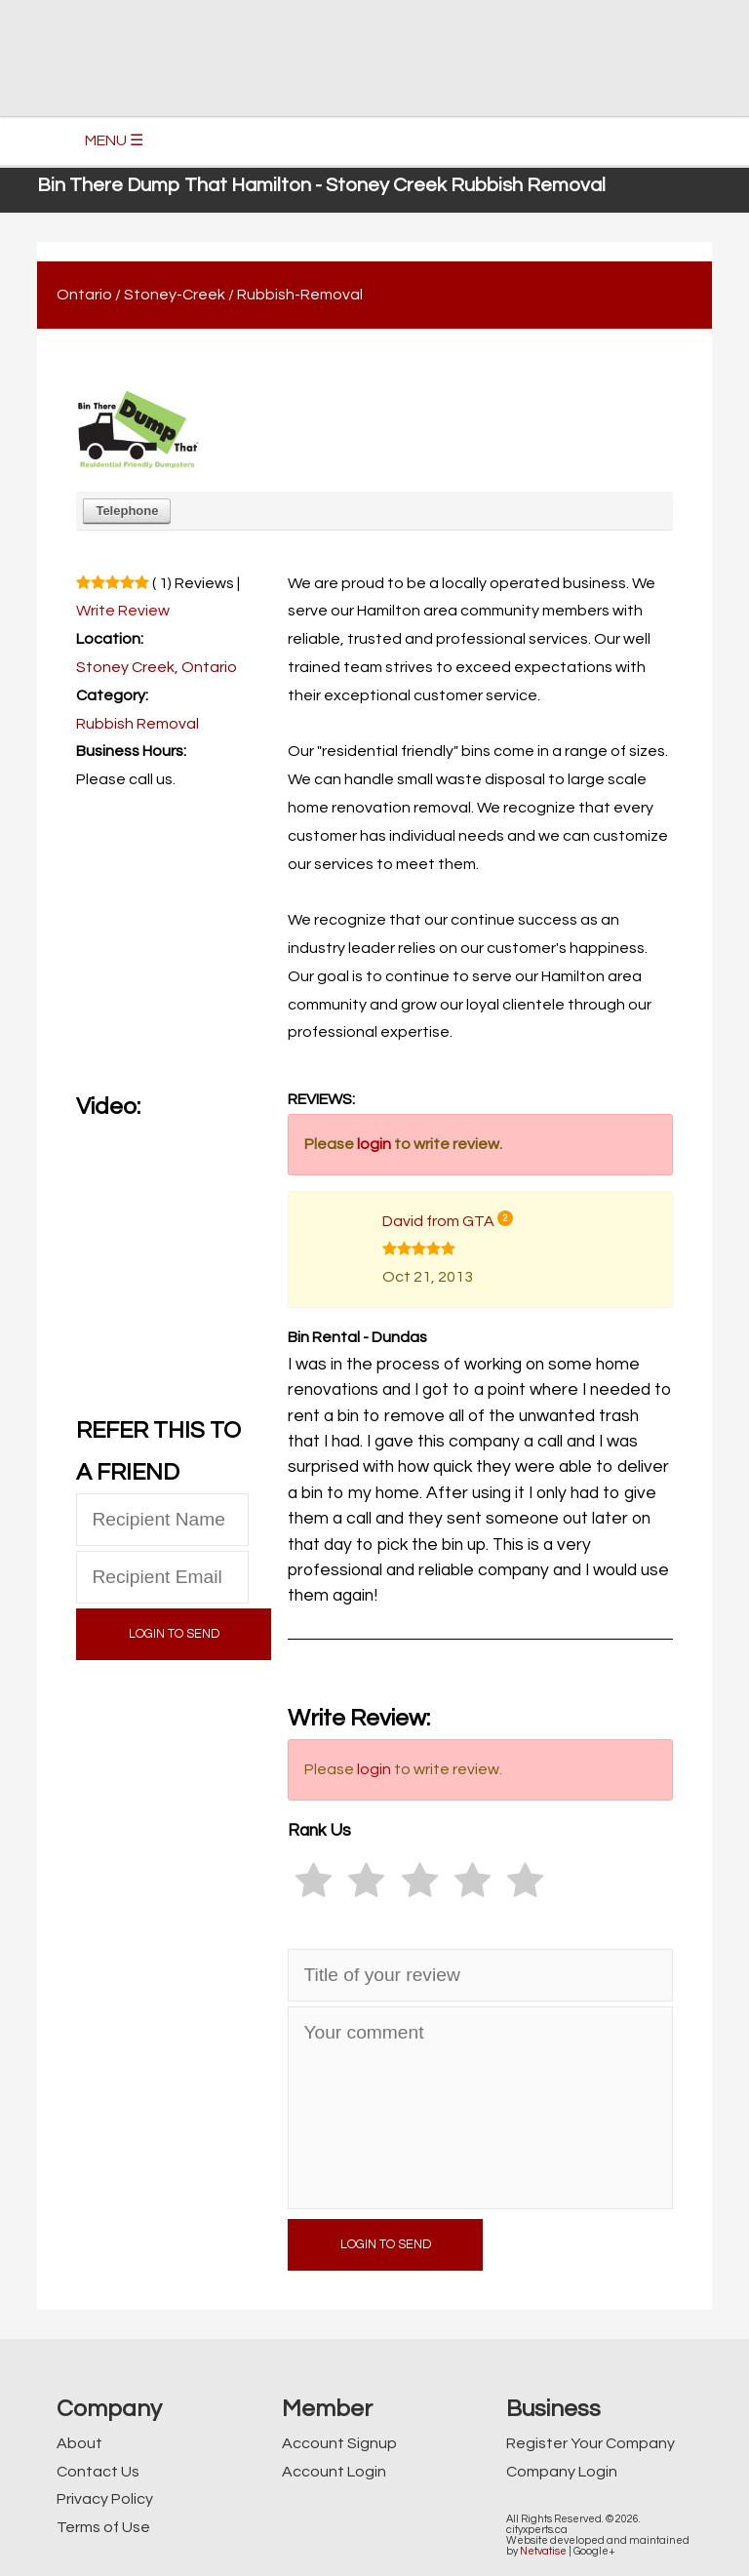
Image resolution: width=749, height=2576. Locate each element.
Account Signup (339, 2443)
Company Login (561, 2471)
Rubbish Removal (137, 724)
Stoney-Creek (174, 294)
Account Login (334, 2471)
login (374, 1144)
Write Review (123, 610)
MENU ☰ (114, 140)
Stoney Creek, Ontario (156, 667)
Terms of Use (103, 2527)
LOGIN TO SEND (174, 1634)
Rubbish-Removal (300, 294)
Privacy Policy (105, 2499)
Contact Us (98, 2471)
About (79, 2443)
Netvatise (543, 2551)
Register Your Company (590, 2443)
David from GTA (438, 1221)
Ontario (84, 294)
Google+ (594, 2551)
